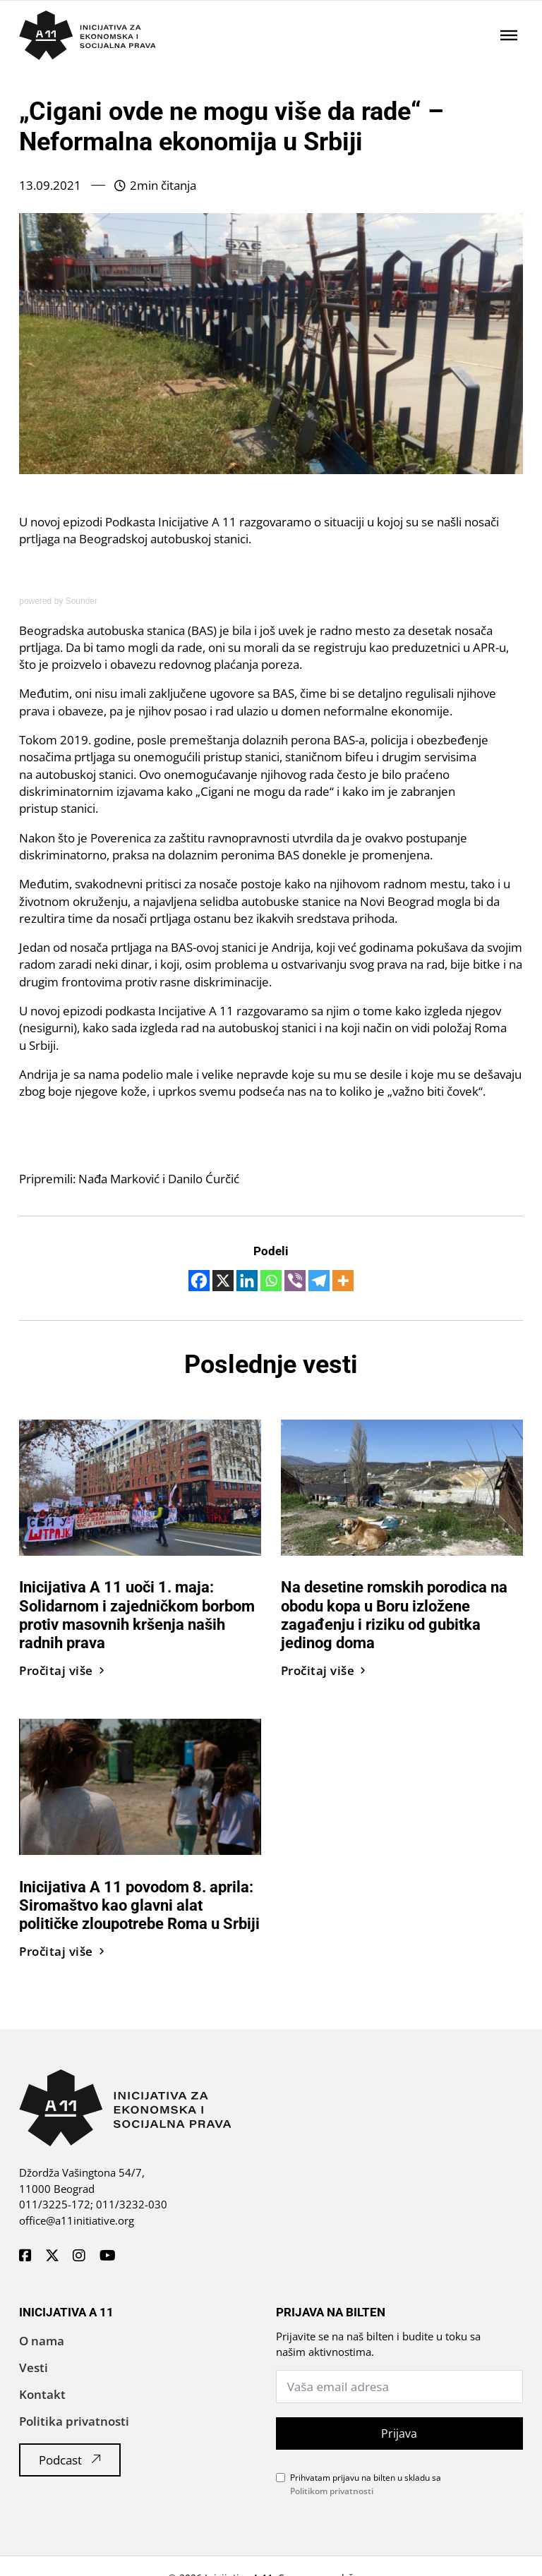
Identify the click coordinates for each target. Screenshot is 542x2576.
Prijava (399, 2433)
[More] (343, 1280)
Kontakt (42, 2394)
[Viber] (295, 1280)
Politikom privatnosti (331, 2491)
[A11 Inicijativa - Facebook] (25, 2256)
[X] (223, 1280)
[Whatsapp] (271, 1280)
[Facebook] (199, 1280)
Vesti (33, 2367)
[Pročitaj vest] (140, 1486)
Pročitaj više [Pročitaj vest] (61, 1670)
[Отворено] (508, 35)
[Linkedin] (247, 1280)
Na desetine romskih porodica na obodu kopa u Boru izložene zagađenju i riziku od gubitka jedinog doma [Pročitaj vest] (394, 1615)
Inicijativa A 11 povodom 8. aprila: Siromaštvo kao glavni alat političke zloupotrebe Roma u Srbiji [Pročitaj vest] (139, 1905)
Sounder (81, 601)
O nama (41, 2341)
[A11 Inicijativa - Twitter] (52, 2256)
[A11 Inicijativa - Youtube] (108, 2256)
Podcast (70, 2460)
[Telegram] (319, 1280)
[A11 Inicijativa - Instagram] (79, 2256)
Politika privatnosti (74, 2421)
